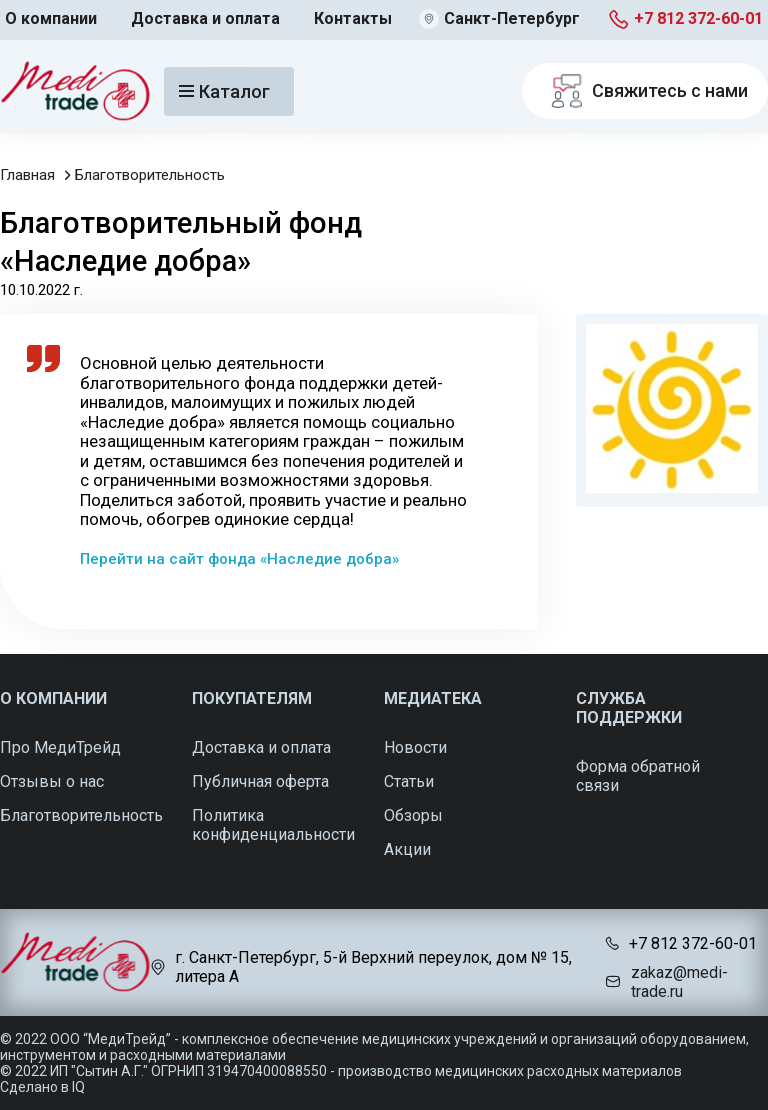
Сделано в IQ (42, 1087)
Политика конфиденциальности (273, 825)
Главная (27, 175)
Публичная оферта (260, 781)
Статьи (409, 781)
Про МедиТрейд (60, 747)
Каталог (224, 91)
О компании (51, 18)
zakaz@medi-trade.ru (679, 982)
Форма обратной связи (638, 776)
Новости (415, 747)
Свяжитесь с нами (645, 91)
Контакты (353, 18)
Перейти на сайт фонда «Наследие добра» (239, 559)
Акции (407, 849)
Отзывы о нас (52, 781)
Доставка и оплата (205, 18)
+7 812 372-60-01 (698, 18)
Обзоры (413, 815)
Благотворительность (150, 175)
